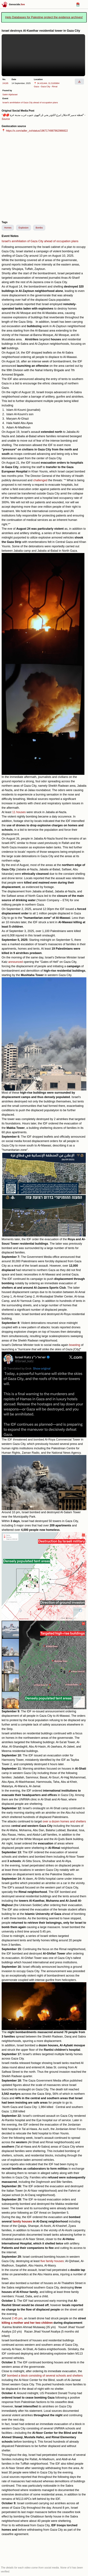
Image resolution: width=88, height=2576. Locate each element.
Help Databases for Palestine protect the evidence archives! (44, 17)
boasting (74, 1345)
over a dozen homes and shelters (64, 1821)
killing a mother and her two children (27, 2322)
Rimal (54, 86)
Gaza (36, 86)
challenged (40, 480)
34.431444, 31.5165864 (48, 83)
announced (15, 961)
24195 (5, 83)
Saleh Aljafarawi (10, 94)
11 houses (19, 812)
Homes (7, 227)
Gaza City (45, 86)
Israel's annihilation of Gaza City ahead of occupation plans (30, 102)
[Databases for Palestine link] (78, 6)
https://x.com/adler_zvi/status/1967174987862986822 (37, 130)
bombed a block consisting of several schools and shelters (45, 2375)
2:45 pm (17, 2318)
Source (6, 119)
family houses (22, 2221)
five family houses (52, 2261)
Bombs (39, 227)
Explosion (23, 227)
